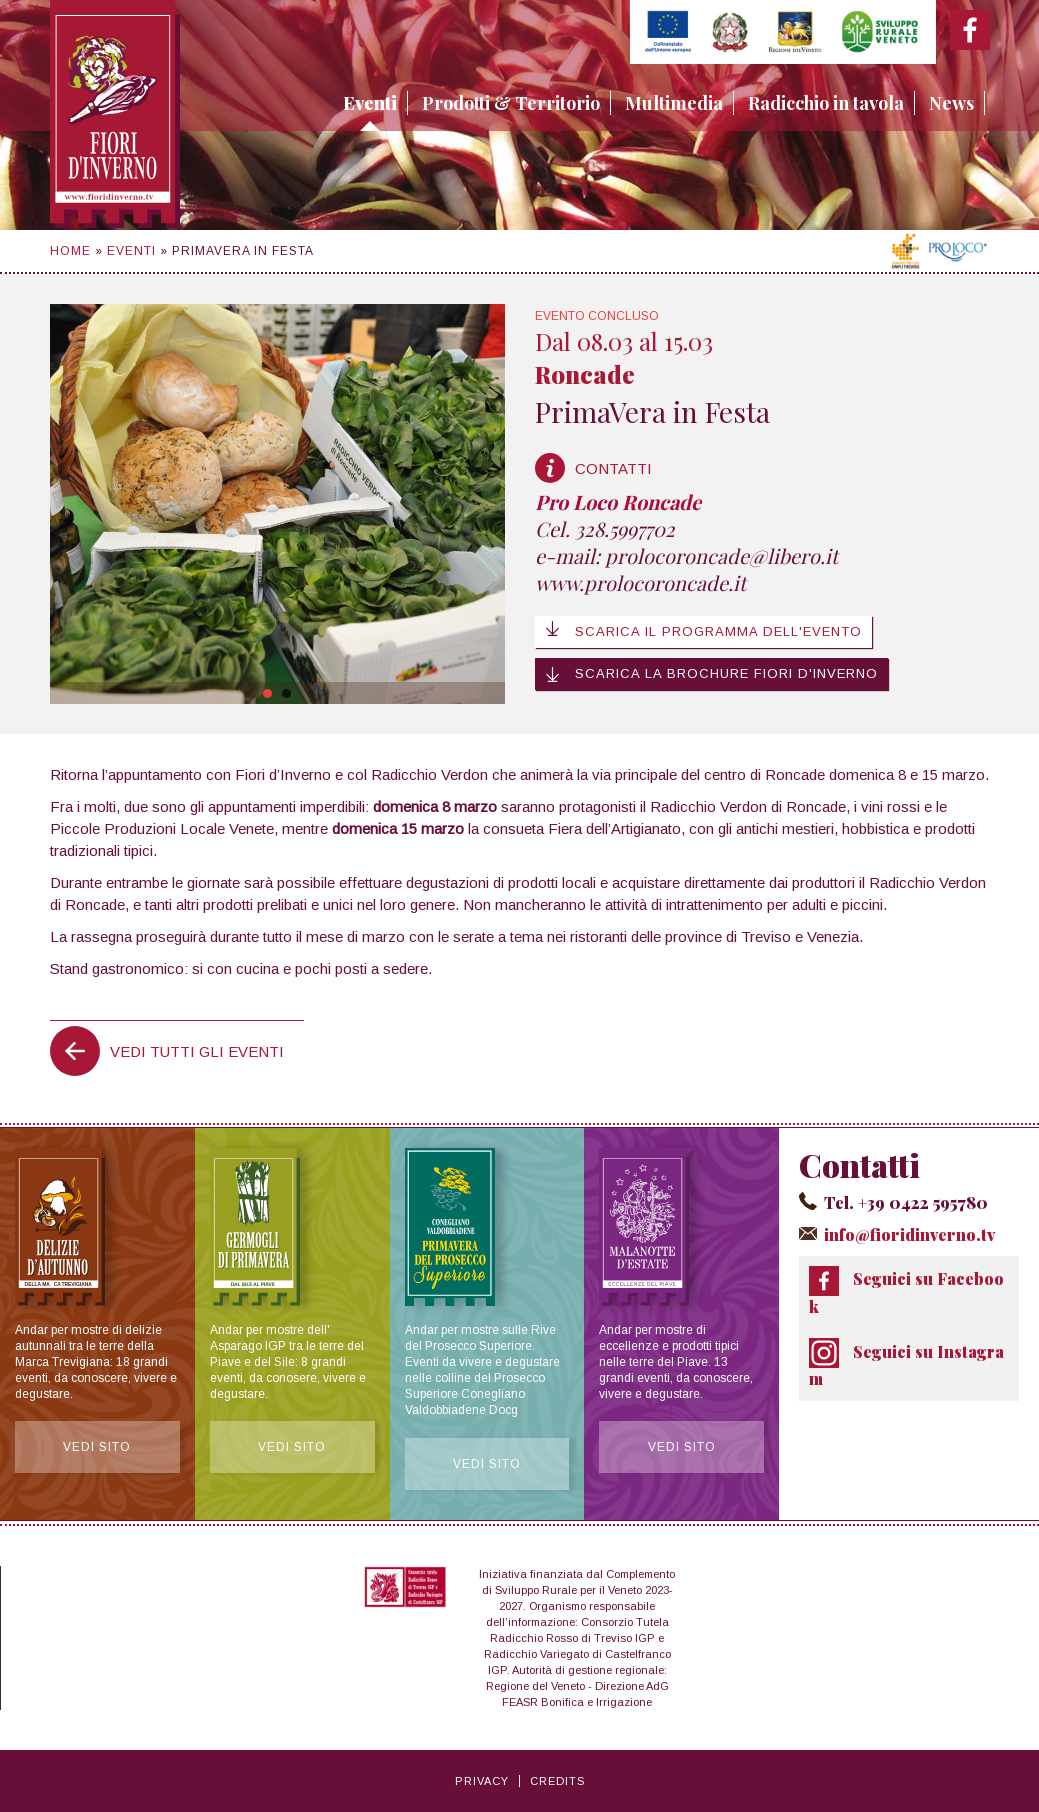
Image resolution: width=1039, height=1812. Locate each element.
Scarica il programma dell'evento (703, 630)
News (951, 103)
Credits (557, 1781)
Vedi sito (97, 1448)
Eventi (370, 103)
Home (70, 251)
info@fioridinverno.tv (908, 1234)
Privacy (482, 1781)
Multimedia (674, 103)
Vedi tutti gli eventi (197, 1051)
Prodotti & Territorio (511, 103)
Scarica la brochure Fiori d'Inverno (711, 674)
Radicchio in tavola (826, 103)
